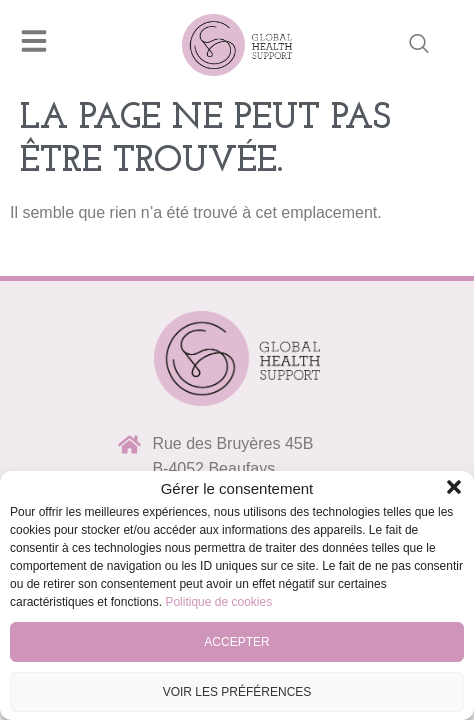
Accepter (236, 642)
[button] (454, 487)
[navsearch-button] (419, 45)
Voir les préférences (237, 692)
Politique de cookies (218, 602)
